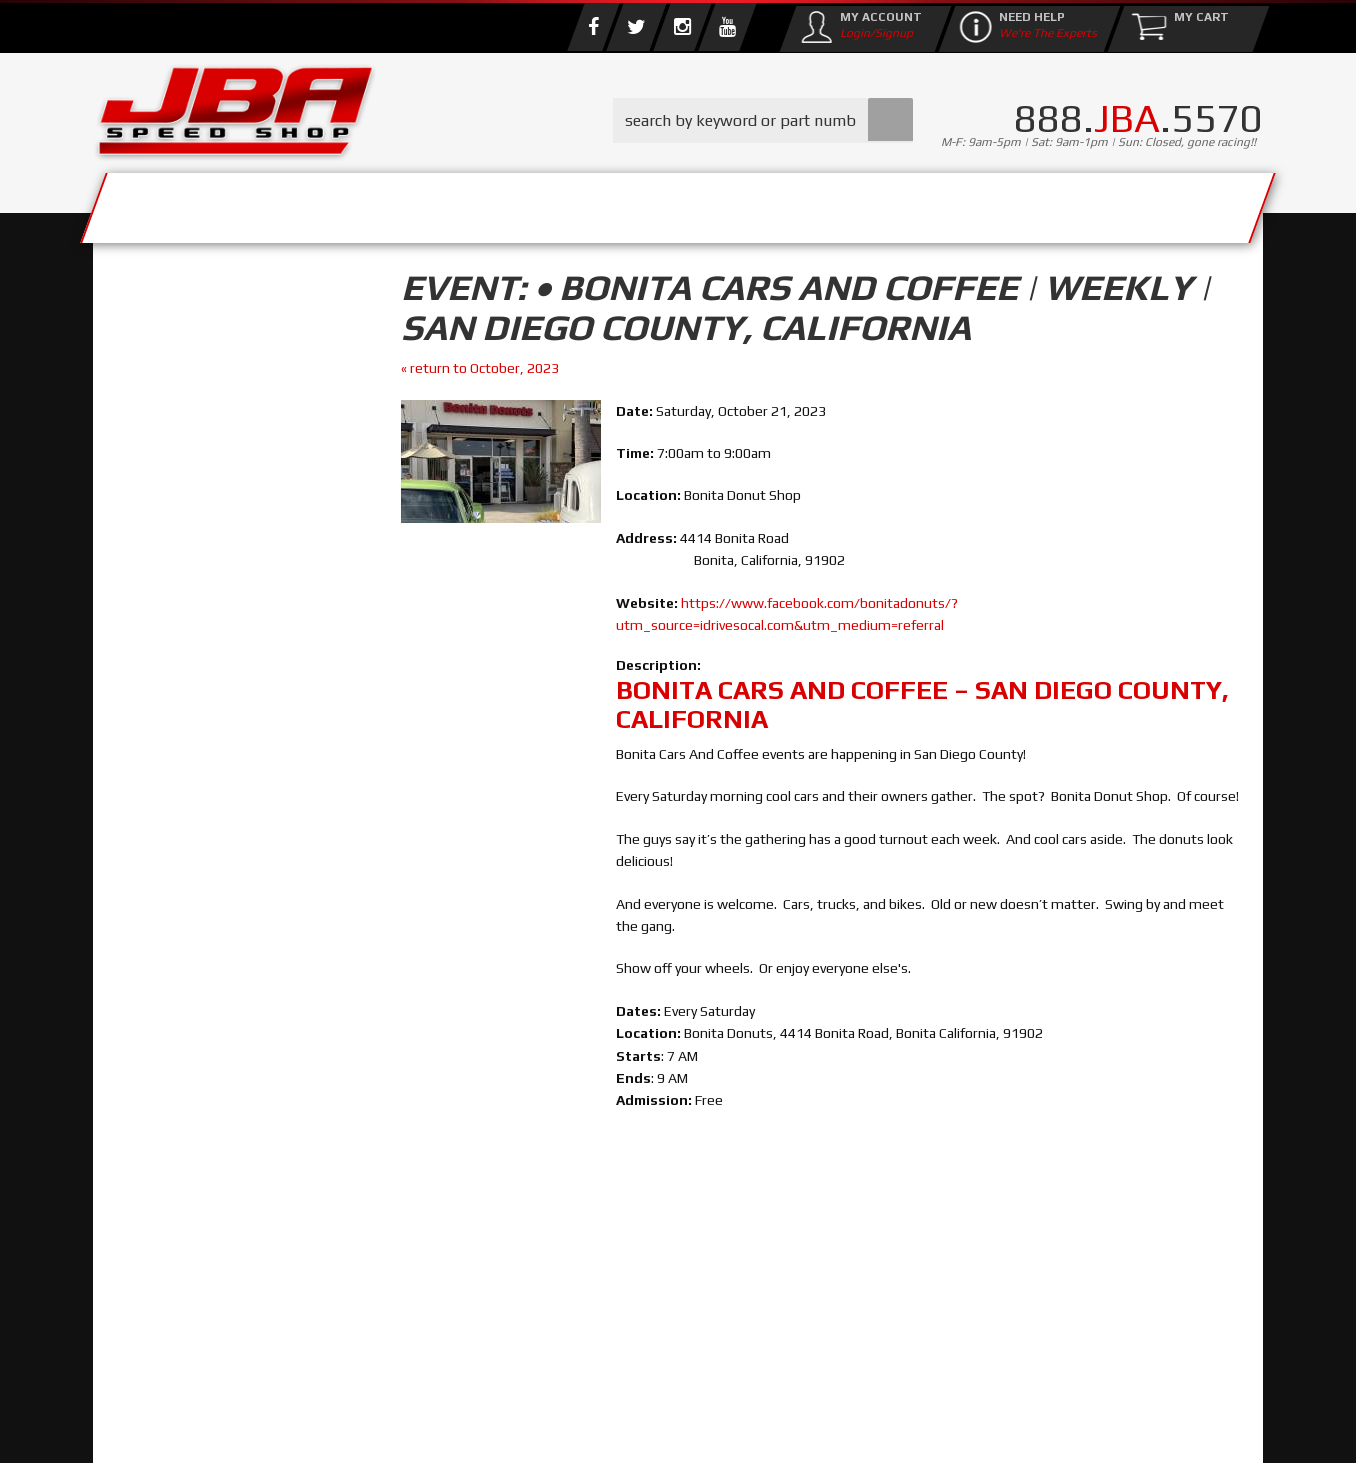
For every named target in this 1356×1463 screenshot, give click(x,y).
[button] (763, 120)
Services (203, 202)
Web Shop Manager (838, 1427)
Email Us (177, 819)
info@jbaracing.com (467, 1384)
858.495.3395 (192, 860)
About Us (386, 202)
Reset (137, 416)
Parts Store (590, 202)
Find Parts (211, 416)
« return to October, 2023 (480, 368)
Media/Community (847, 202)
